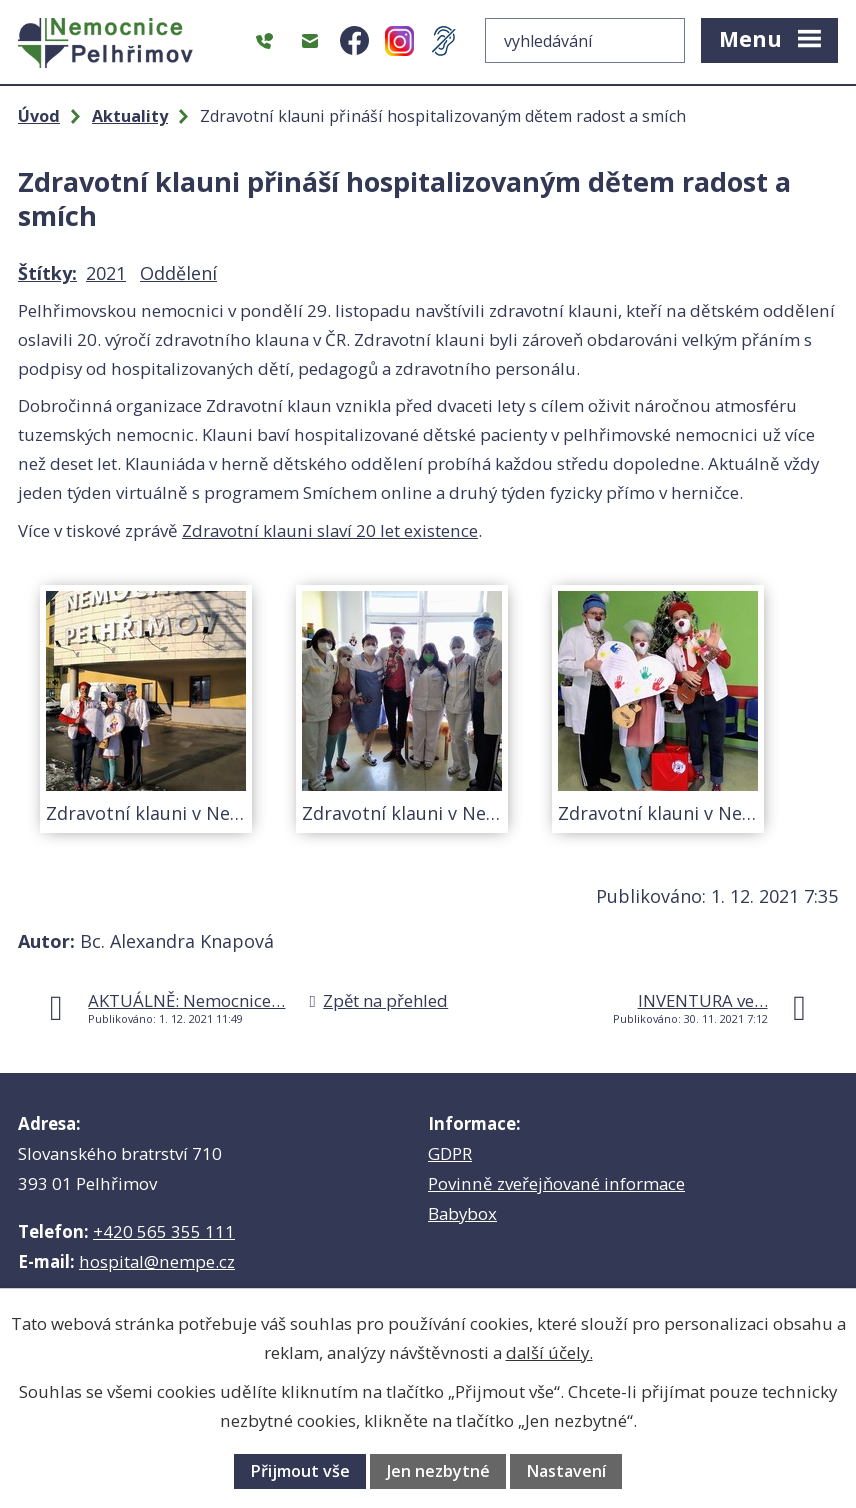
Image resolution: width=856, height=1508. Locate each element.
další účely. (549, 1352)
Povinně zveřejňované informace (556, 1183)
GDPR (450, 1153)
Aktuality (130, 116)
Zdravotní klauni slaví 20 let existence (330, 530)
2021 (106, 273)
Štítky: (47, 273)
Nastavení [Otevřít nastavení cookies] (566, 1471)
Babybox (462, 1213)
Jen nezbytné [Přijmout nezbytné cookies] (438, 1471)
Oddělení (178, 273)
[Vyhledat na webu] (585, 40)
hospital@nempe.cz (157, 1261)
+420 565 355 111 (164, 1231)
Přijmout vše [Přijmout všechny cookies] (300, 1471)
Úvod (39, 116)
